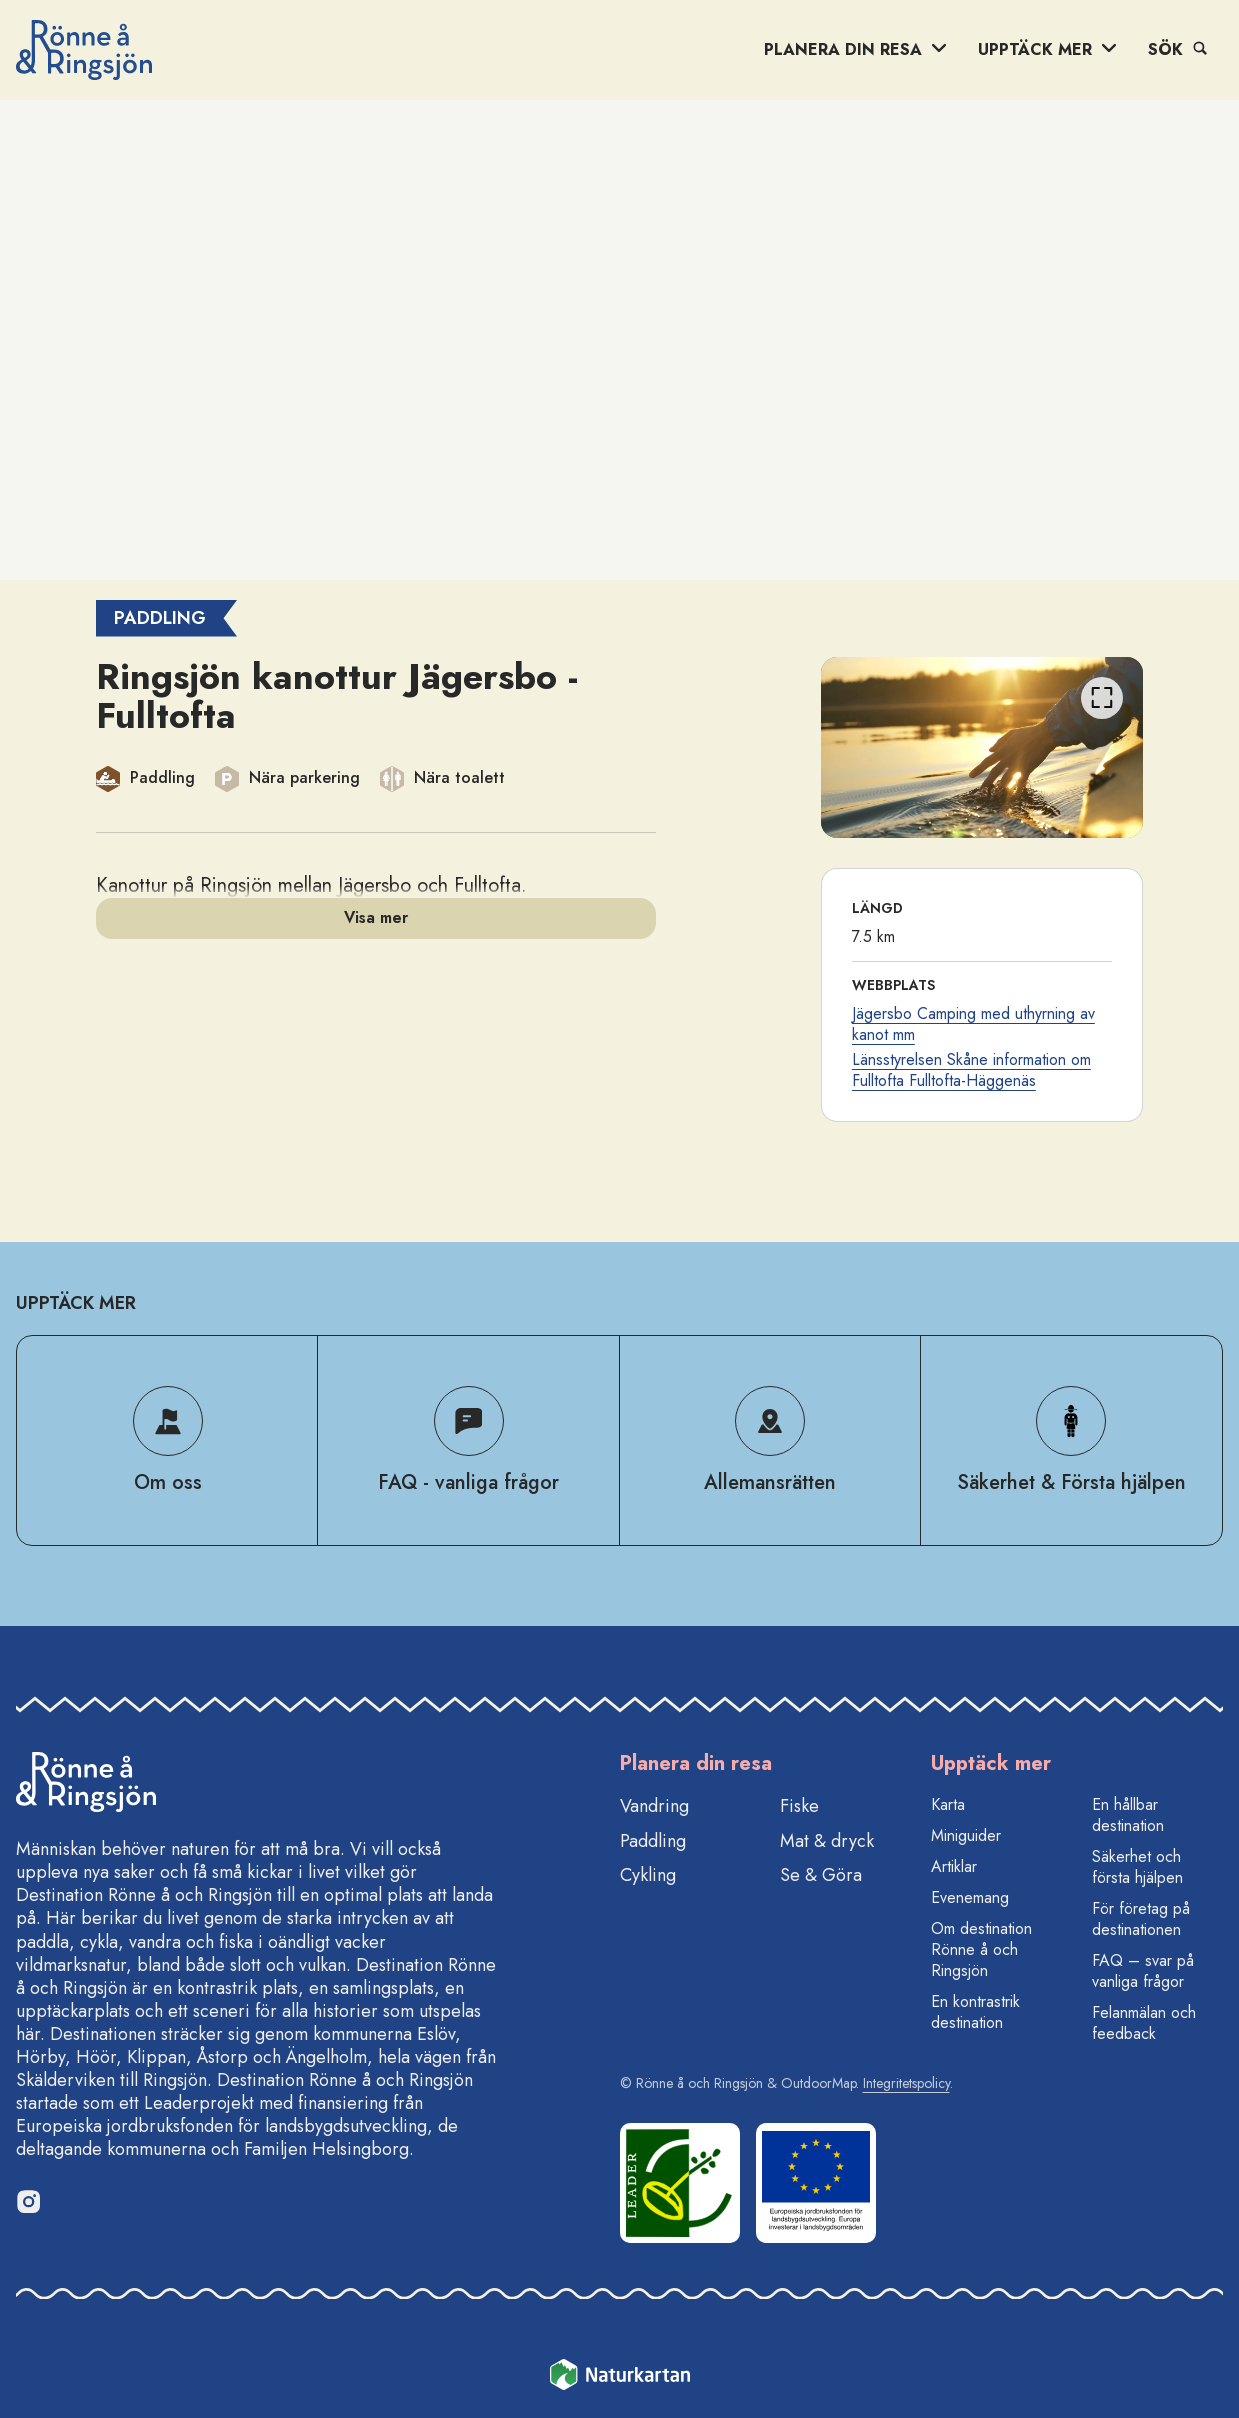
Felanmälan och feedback (1144, 2023)
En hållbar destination (1128, 1815)
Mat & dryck (827, 1841)
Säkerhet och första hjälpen (1137, 1867)
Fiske (799, 1806)
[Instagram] (28, 2201)
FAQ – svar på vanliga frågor (1143, 1971)
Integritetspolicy (906, 2083)
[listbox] (982, 747)
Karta (948, 1804)
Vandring (654, 1806)
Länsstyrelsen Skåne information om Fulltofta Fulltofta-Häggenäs (971, 1070)
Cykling (648, 1875)
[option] (982, 747)
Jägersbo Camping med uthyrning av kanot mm (973, 1024)
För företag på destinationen (1141, 1919)
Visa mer (376, 917)
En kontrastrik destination (975, 2012)
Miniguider (966, 1835)
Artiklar (954, 1866)
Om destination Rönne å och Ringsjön (981, 1949)
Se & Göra (821, 1875)
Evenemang (970, 1897)
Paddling (653, 1841)
